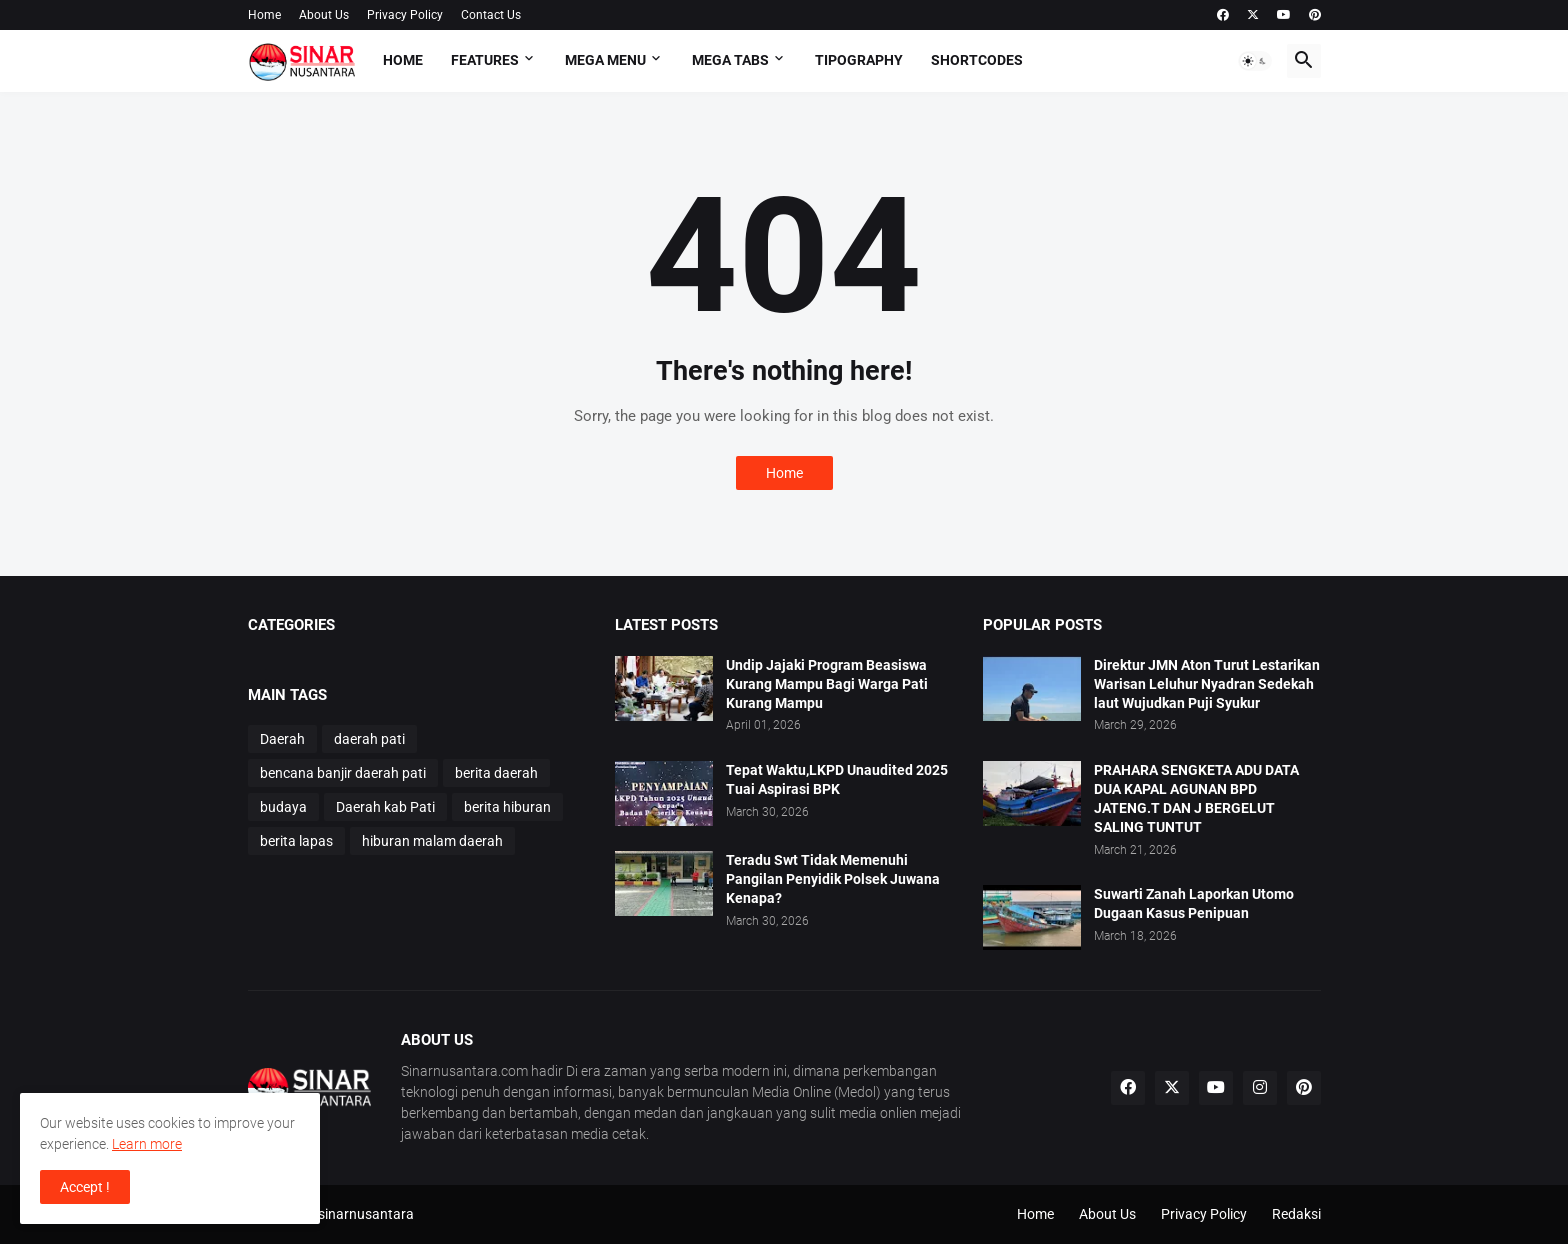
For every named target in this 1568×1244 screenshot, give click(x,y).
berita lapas (296, 841)
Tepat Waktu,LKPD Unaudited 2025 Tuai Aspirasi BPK (837, 779)
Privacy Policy (405, 15)
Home (264, 15)
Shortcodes (977, 60)
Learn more (147, 1144)
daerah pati (369, 739)
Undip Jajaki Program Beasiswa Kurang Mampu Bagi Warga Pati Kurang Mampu (827, 684)
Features (485, 60)
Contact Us (491, 15)
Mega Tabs (730, 60)
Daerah (282, 739)
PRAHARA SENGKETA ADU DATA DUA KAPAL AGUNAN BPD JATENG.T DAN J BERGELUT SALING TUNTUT (1196, 798)
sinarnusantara (366, 1214)
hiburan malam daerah (432, 841)
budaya (283, 807)
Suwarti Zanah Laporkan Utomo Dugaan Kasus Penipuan (1194, 903)
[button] (1255, 61)
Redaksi (1296, 1214)
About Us (324, 15)
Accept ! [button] (85, 1187)
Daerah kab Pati (385, 807)
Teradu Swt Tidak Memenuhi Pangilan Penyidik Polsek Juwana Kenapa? (833, 879)
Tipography (859, 60)
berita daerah (496, 773)
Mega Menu (605, 60)
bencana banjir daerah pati (343, 773)
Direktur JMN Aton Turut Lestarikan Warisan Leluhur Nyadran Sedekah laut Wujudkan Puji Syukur (1207, 684)
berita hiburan (507, 807)
